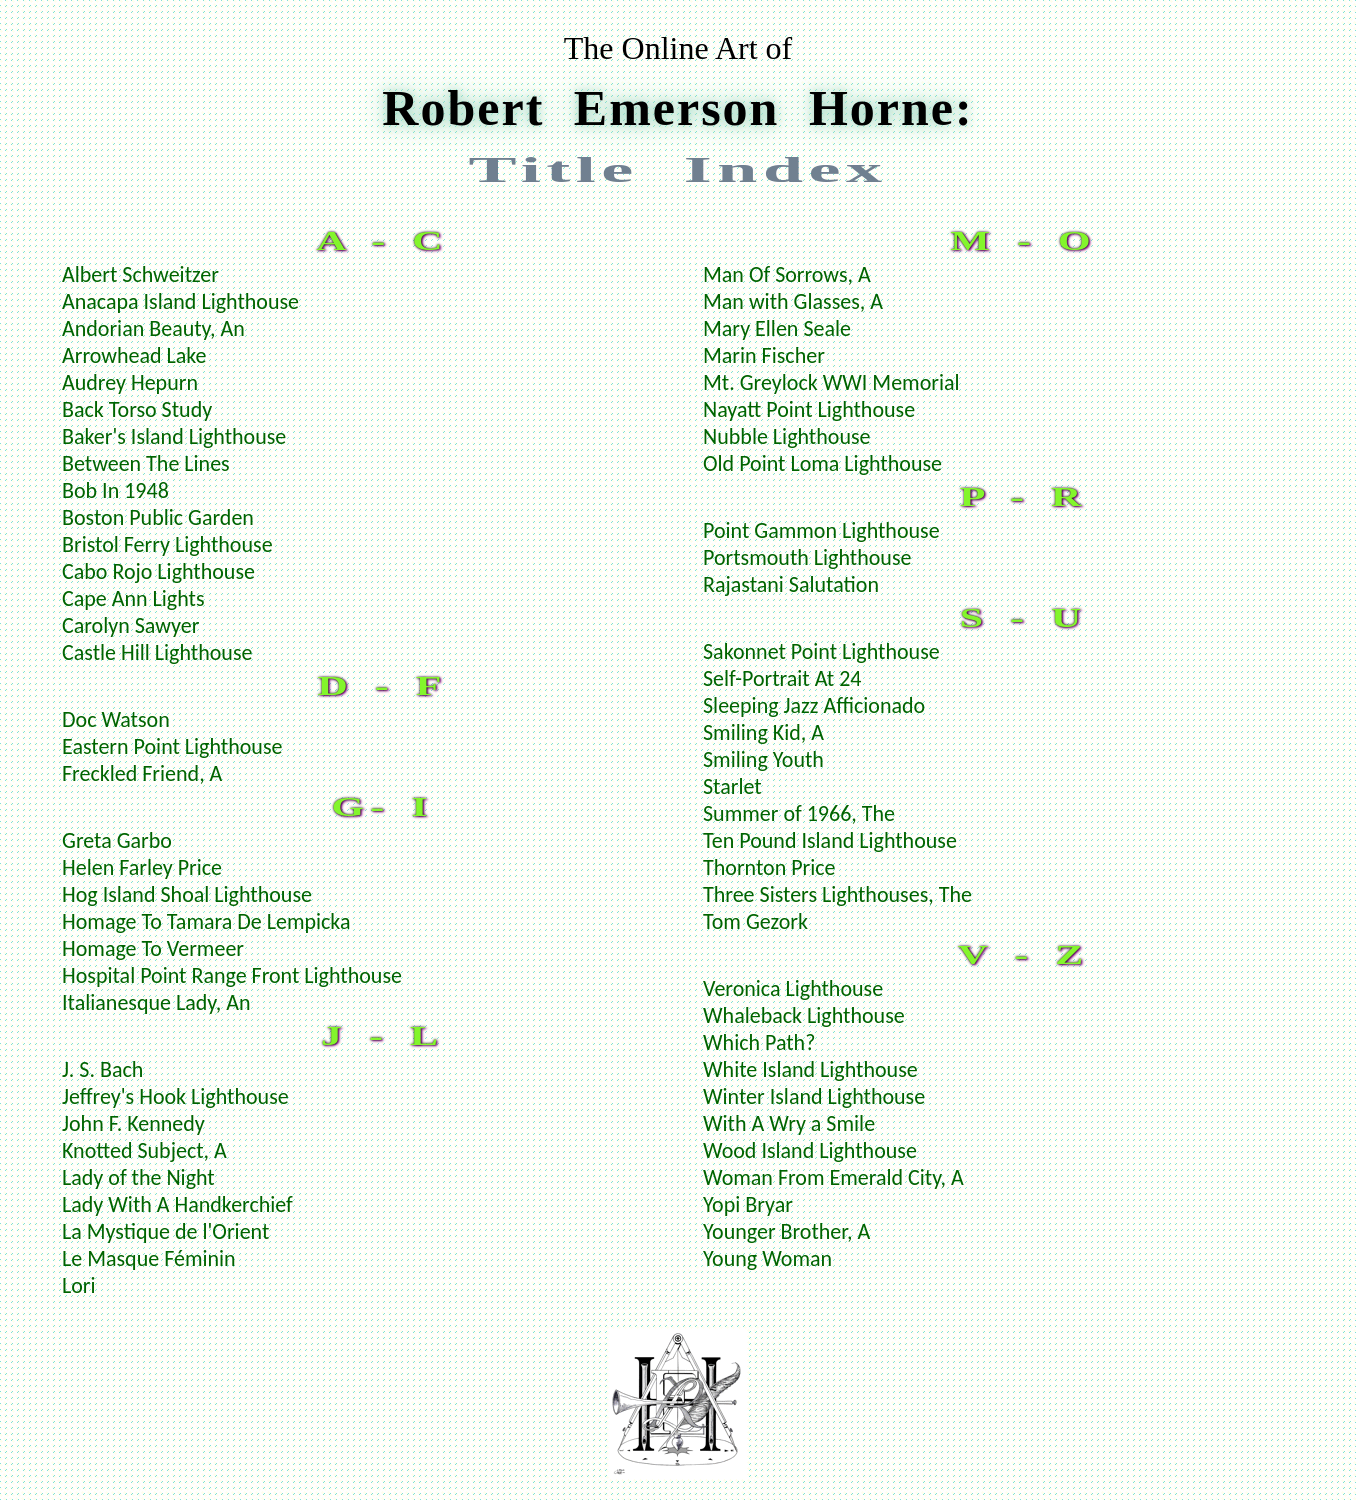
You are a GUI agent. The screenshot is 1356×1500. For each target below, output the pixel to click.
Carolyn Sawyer (130, 625)
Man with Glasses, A (793, 301)
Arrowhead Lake (134, 355)
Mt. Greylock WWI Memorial (831, 382)
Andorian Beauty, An (153, 328)
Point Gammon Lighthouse (821, 530)
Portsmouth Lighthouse (807, 557)
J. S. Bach (102, 1069)
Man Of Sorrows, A (787, 274)
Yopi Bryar (748, 1204)
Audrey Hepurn (130, 382)
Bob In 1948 (115, 490)
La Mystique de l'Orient (165, 1231)
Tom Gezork (755, 921)
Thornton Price (769, 867)
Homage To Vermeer (153, 948)
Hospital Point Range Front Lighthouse (232, 975)
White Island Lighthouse (810, 1069)
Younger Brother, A (786, 1231)
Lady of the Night (138, 1177)
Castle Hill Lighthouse (157, 652)
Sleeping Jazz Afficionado (814, 705)
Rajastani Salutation (791, 584)
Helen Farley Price (142, 867)
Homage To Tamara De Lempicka (206, 921)
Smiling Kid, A (763, 732)
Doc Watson (116, 719)
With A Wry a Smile (789, 1123)
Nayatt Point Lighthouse (809, 409)
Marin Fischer (764, 355)
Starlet (732, 786)
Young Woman (767, 1258)
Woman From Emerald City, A (833, 1177)
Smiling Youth (763, 759)
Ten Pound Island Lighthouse (830, 840)
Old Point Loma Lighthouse (822, 463)
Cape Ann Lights (133, 598)
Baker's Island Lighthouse (174, 436)
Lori (79, 1285)
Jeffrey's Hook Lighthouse (175, 1096)
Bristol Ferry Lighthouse (167, 544)
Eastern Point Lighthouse (172, 746)
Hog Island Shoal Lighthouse (187, 894)
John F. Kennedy (133, 1123)
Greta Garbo (117, 840)
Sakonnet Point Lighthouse (821, 651)
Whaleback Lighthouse (804, 1015)
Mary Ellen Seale (777, 328)
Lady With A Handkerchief (177, 1204)
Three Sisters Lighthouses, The (837, 894)
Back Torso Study (137, 409)
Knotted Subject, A (144, 1150)
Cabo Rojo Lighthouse (158, 571)
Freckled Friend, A (142, 773)
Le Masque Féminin (149, 1258)
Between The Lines (146, 463)
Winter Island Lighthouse (814, 1096)
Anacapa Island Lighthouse (180, 301)
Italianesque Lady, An (156, 1002)
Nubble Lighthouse (787, 436)
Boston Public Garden (158, 517)
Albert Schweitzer (140, 274)
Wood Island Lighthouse (810, 1150)
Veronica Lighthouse (793, 988)
